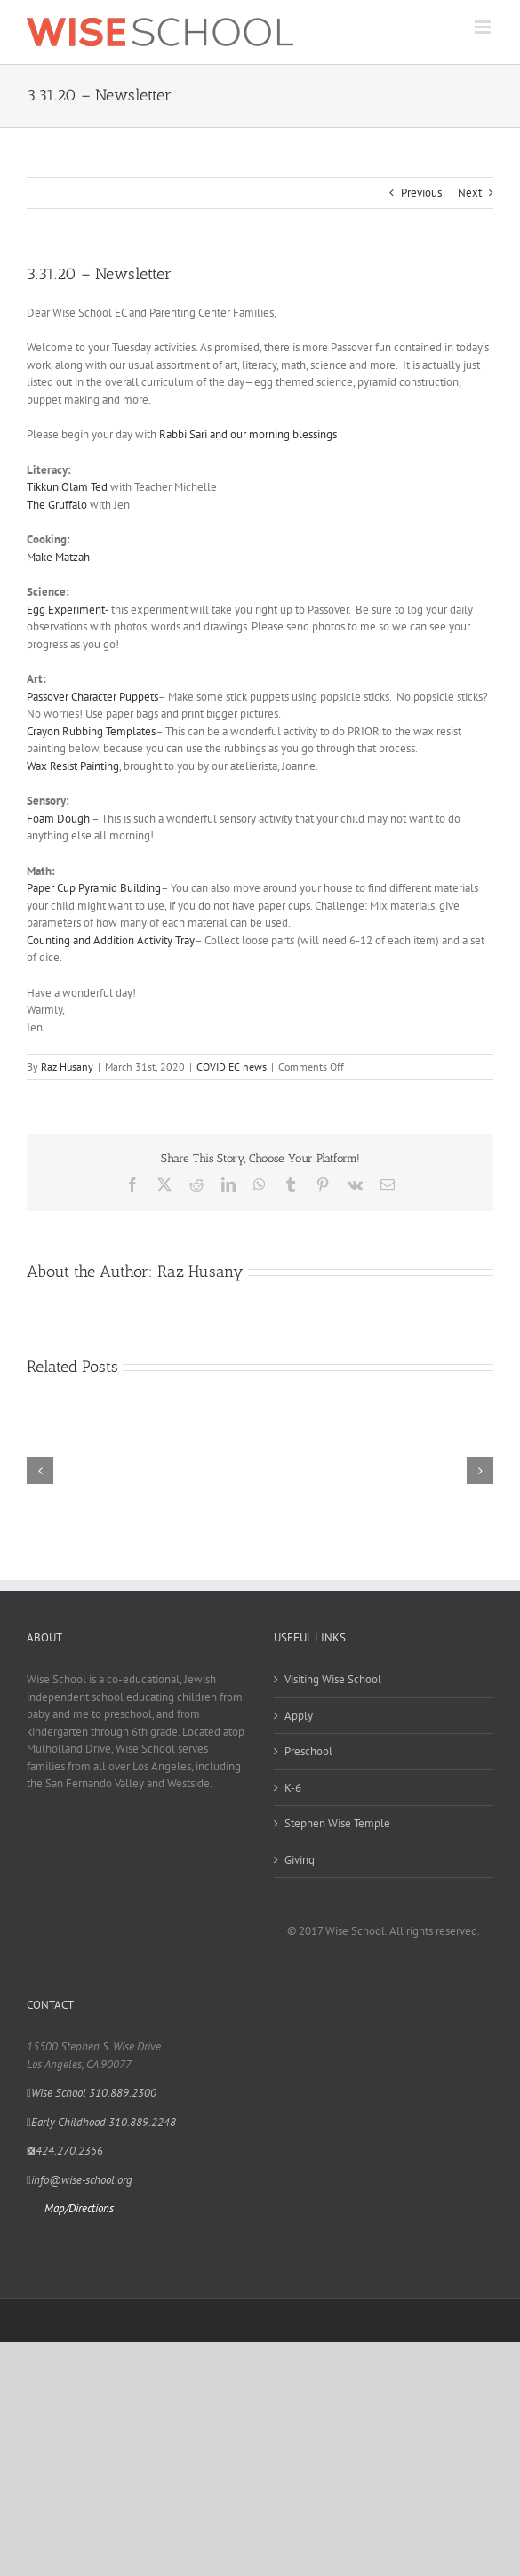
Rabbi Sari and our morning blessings (248, 434)
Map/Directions (79, 2208)
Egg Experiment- (67, 609)
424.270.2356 (65, 2150)
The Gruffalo (57, 504)
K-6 (292, 1787)
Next (470, 192)
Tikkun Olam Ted (67, 486)
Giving (299, 1859)
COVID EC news (231, 1066)
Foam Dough (58, 818)
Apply (298, 1715)
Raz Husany (67, 1066)
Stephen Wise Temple (337, 1823)
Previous (421, 192)
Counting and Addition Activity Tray (111, 940)
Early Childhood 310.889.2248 (101, 2122)
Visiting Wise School (332, 1679)
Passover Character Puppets (92, 696)
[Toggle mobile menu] (484, 27)
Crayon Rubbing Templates (91, 731)
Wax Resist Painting (73, 766)
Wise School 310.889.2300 (91, 2092)
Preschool (308, 1751)
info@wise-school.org (79, 2179)
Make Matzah (58, 557)
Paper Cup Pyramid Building (94, 887)
